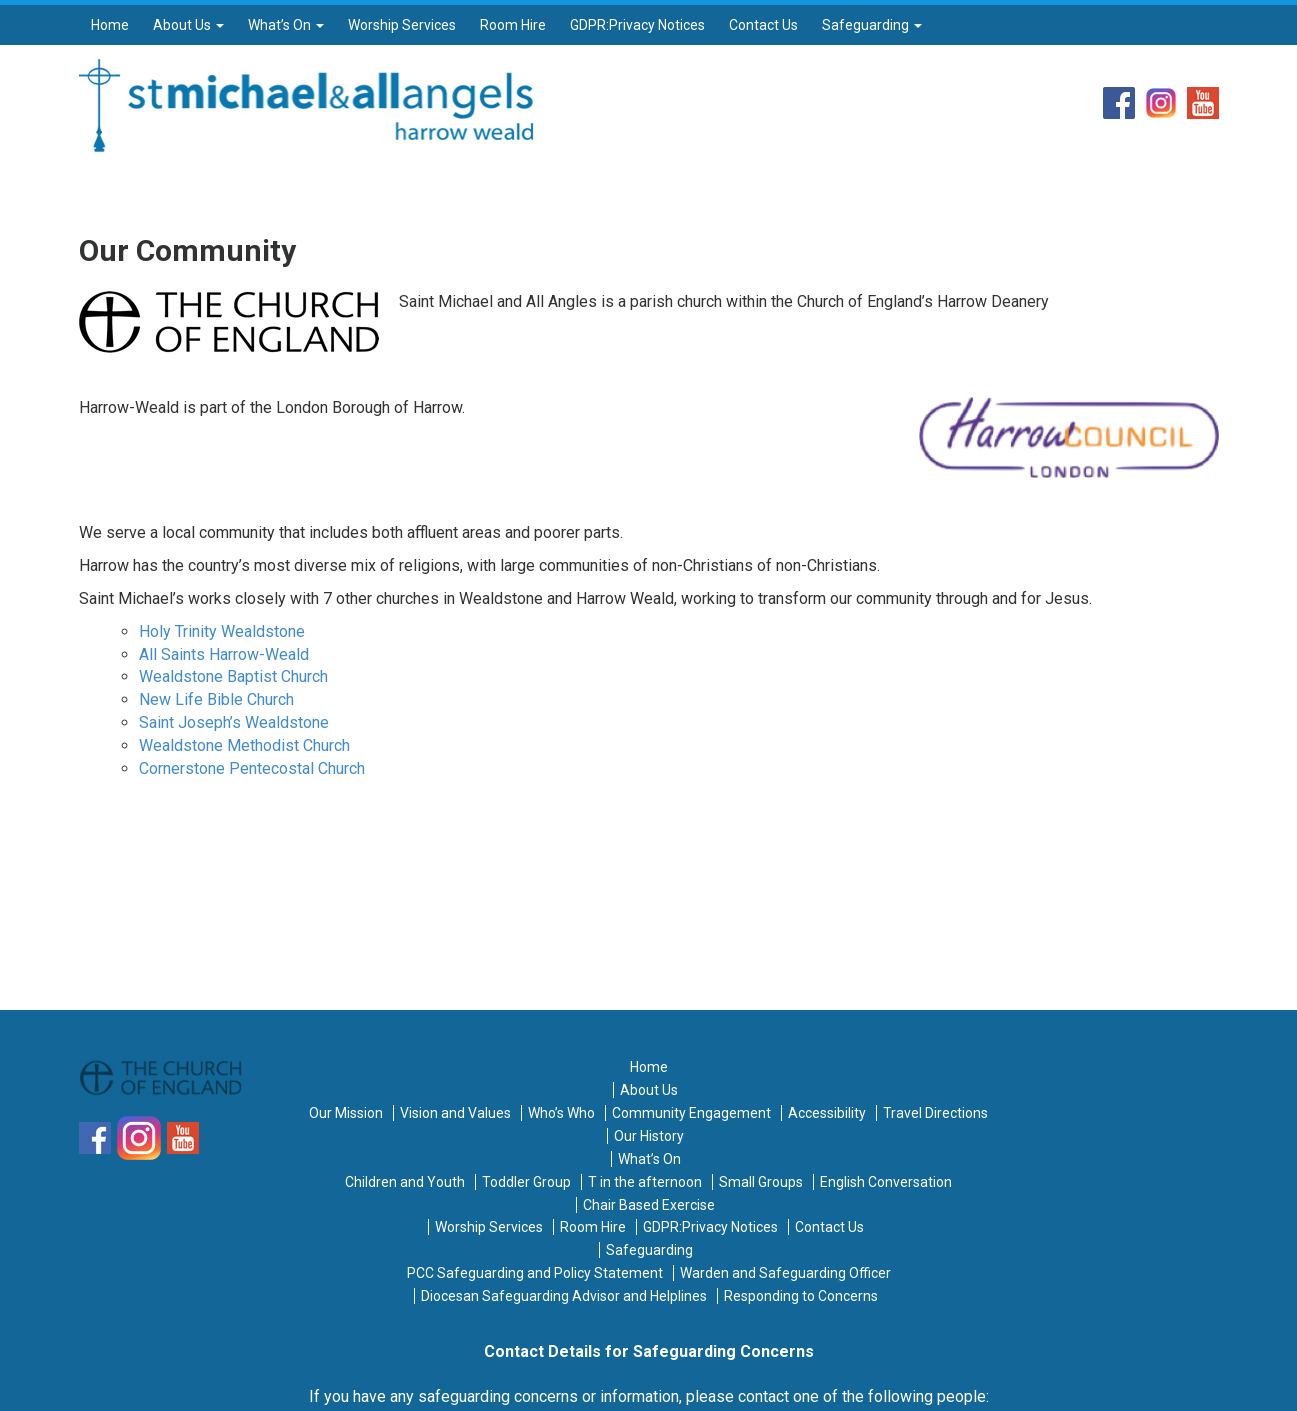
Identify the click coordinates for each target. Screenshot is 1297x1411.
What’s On (286, 25)
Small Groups (761, 1182)
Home (110, 25)
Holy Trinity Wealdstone (222, 631)
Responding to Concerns (801, 1296)
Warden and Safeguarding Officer (785, 1273)
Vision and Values (455, 1113)
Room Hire (513, 25)
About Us (188, 25)
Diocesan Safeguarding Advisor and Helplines (564, 1296)
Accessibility (827, 1113)
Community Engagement (691, 1113)
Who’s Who (561, 1113)
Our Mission (346, 1113)
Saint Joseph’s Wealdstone (234, 722)
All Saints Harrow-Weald (224, 654)
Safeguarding (872, 25)
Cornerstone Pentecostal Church (252, 768)
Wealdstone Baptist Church (233, 676)
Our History (649, 1136)
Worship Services (402, 25)
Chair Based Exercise (649, 1205)
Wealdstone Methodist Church (244, 745)
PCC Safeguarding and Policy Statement (535, 1273)
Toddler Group (526, 1182)
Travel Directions (935, 1113)
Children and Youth (405, 1182)
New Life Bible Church (216, 699)
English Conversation (886, 1182)
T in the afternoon (645, 1182)
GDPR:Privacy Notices (637, 25)
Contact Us (763, 25)
